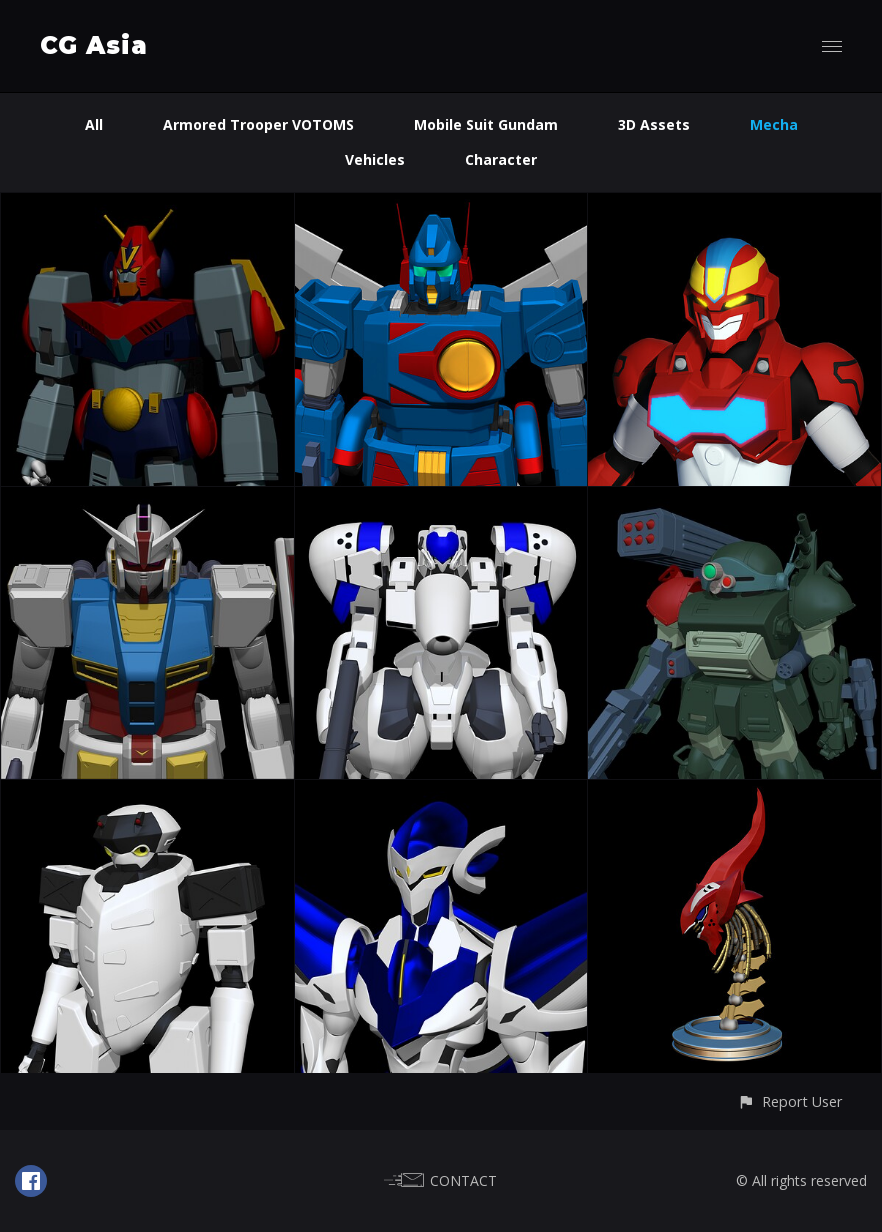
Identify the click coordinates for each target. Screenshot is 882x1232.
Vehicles (375, 159)
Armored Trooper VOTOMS (258, 124)
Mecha (774, 124)
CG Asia (94, 45)
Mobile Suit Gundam (486, 124)
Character (501, 159)
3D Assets (654, 124)
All (94, 124)
